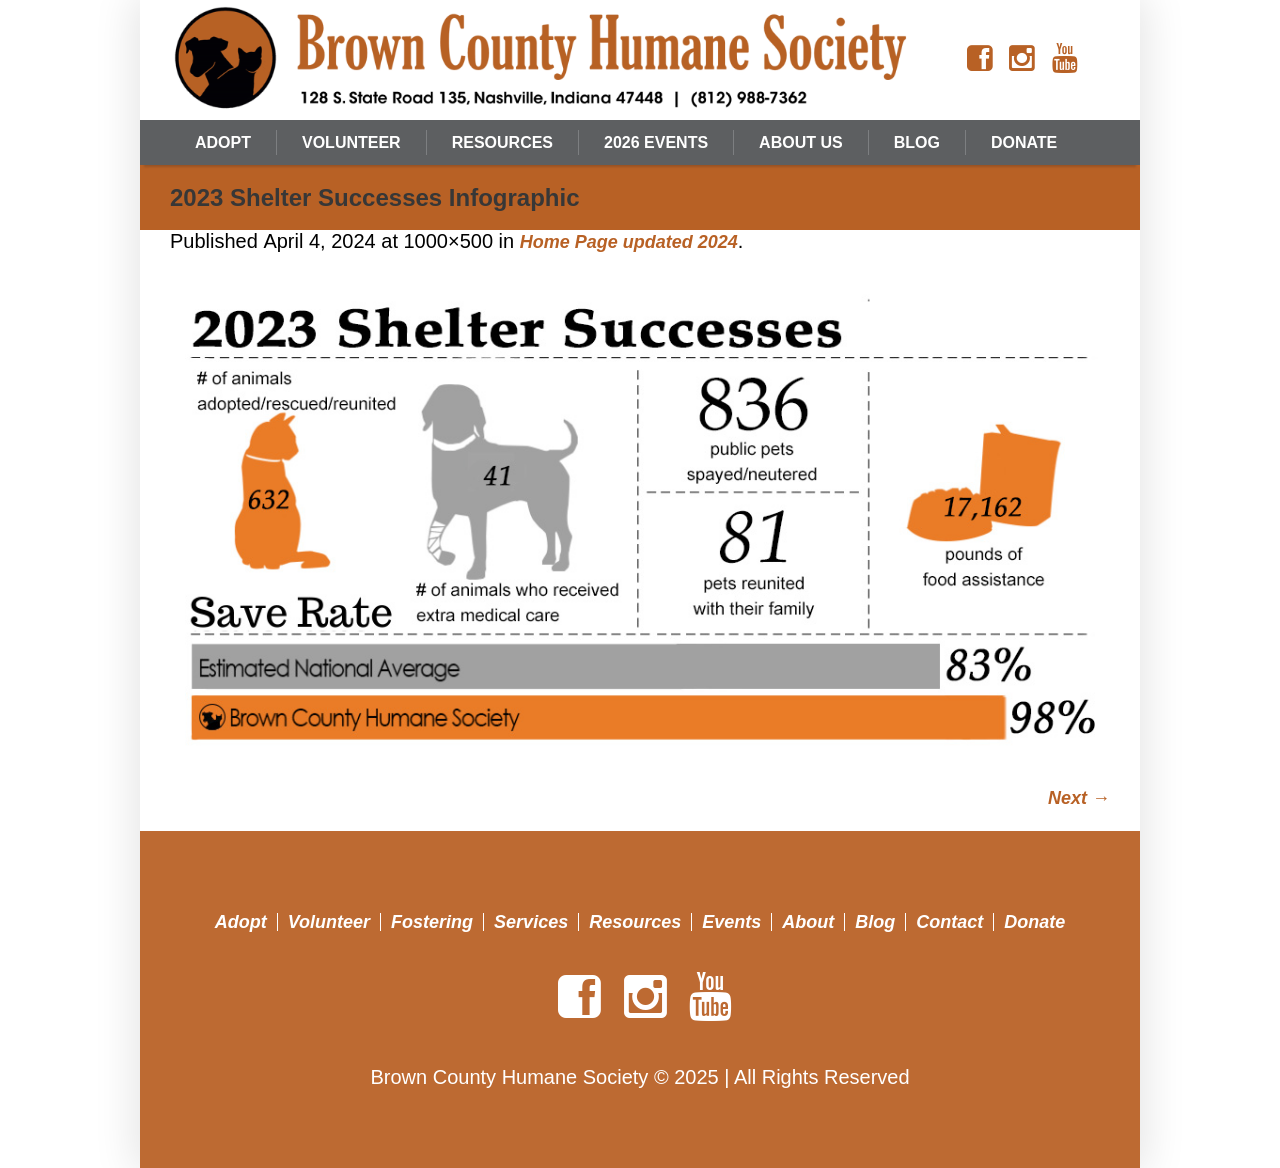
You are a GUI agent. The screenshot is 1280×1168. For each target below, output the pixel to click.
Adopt (241, 922)
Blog (875, 922)
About (808, 922)
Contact (949, 922)
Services (531, 922)
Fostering (432, 922)
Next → (1079, 798)
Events (731, 922)
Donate (1034, 922)
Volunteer (329, 922)
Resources (635, 922)
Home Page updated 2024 (629, 242)
